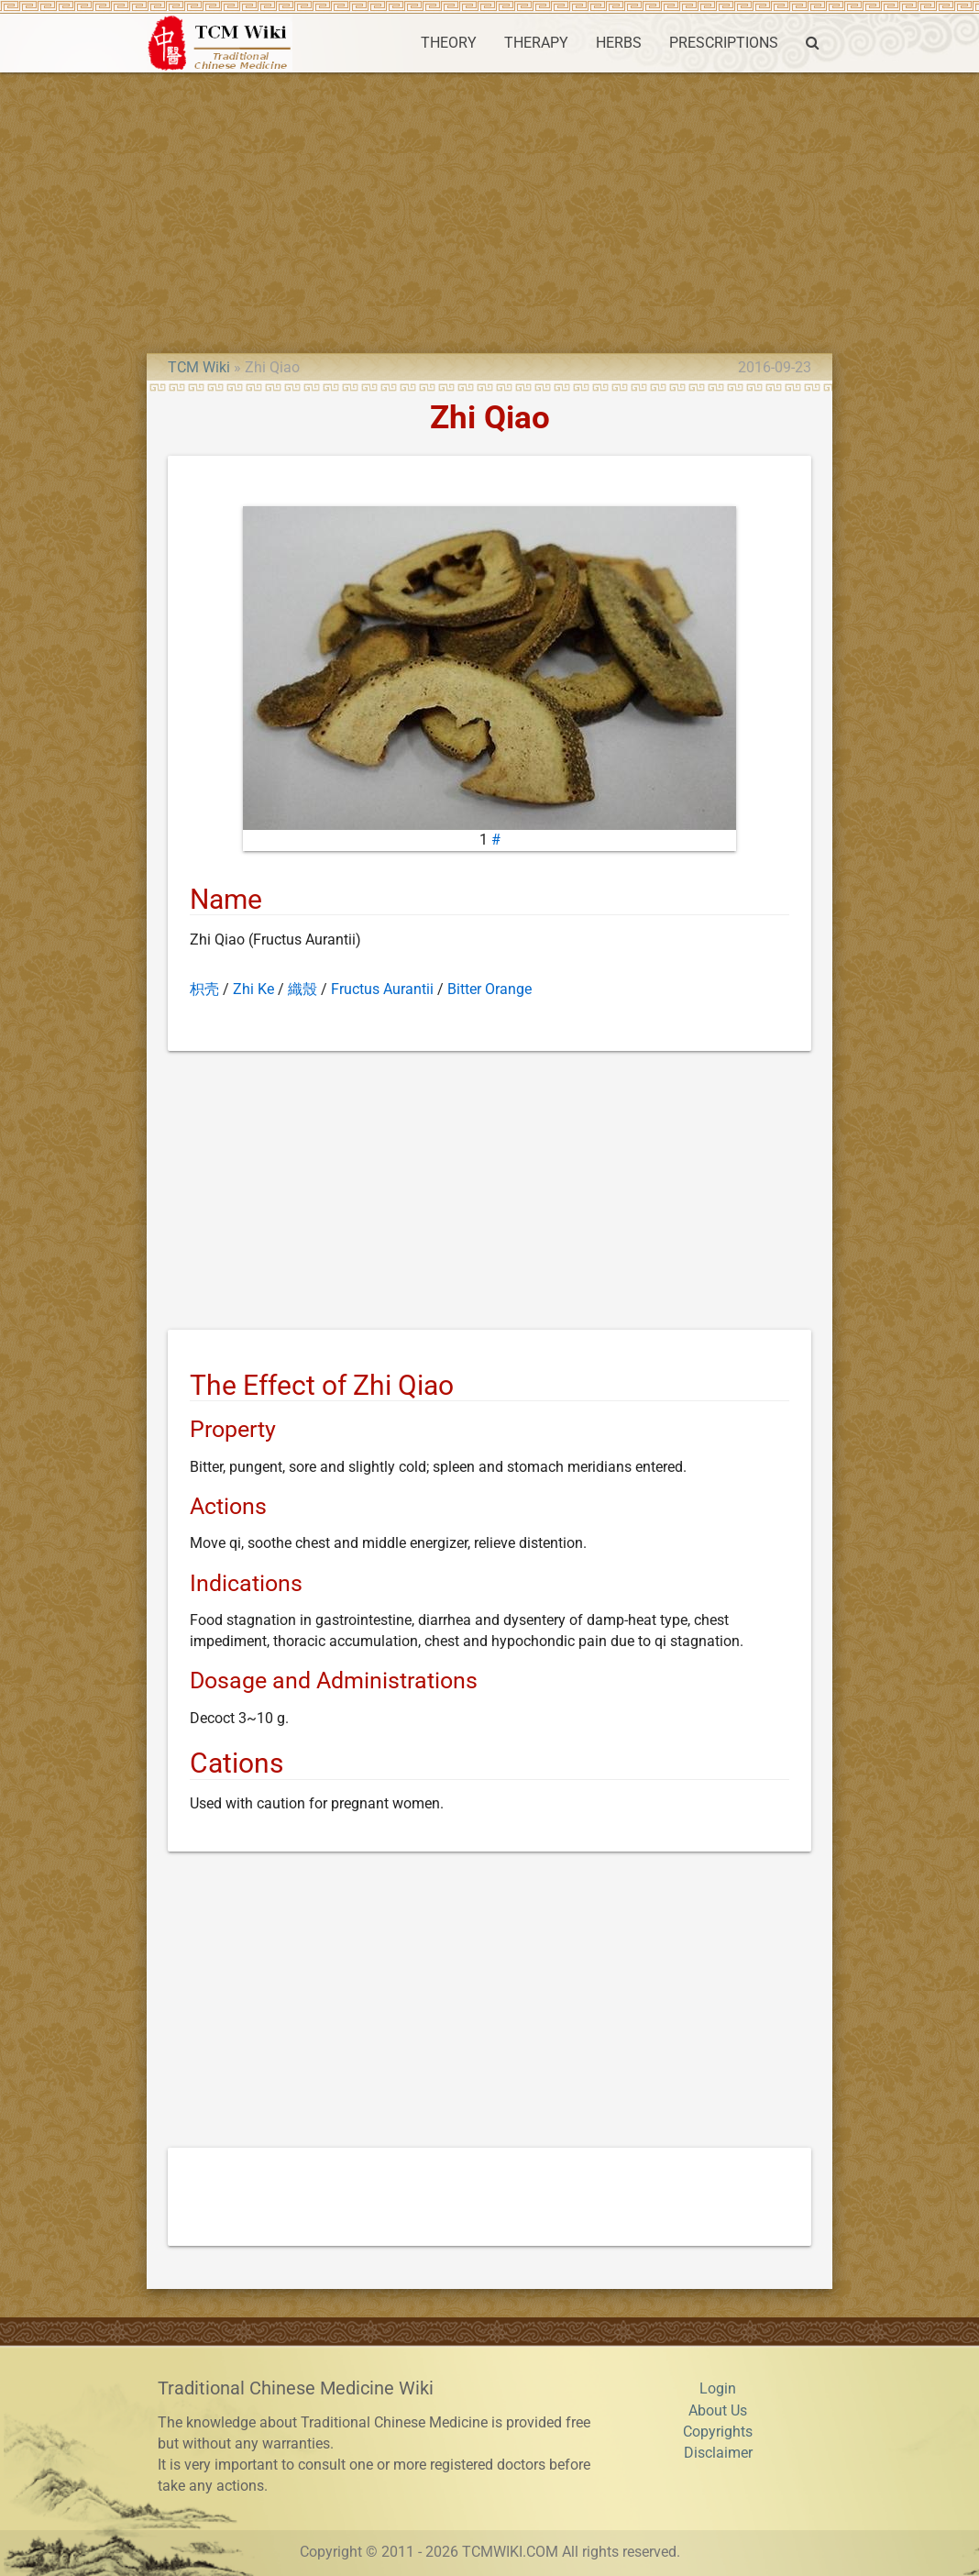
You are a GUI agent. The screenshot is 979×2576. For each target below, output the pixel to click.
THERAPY (536, 43)
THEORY (449, 43)
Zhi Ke (253, 989)
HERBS (619, 43)
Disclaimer (718, 2453)
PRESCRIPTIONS (723, 43)
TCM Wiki (199, 367)
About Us (717, 2411)
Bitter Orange (489, 989)
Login (717, 2389)
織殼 (302, 989)
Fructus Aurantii (382, 989)
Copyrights (718, 2432)
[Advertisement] (489, 210)
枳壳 (204, 989)
